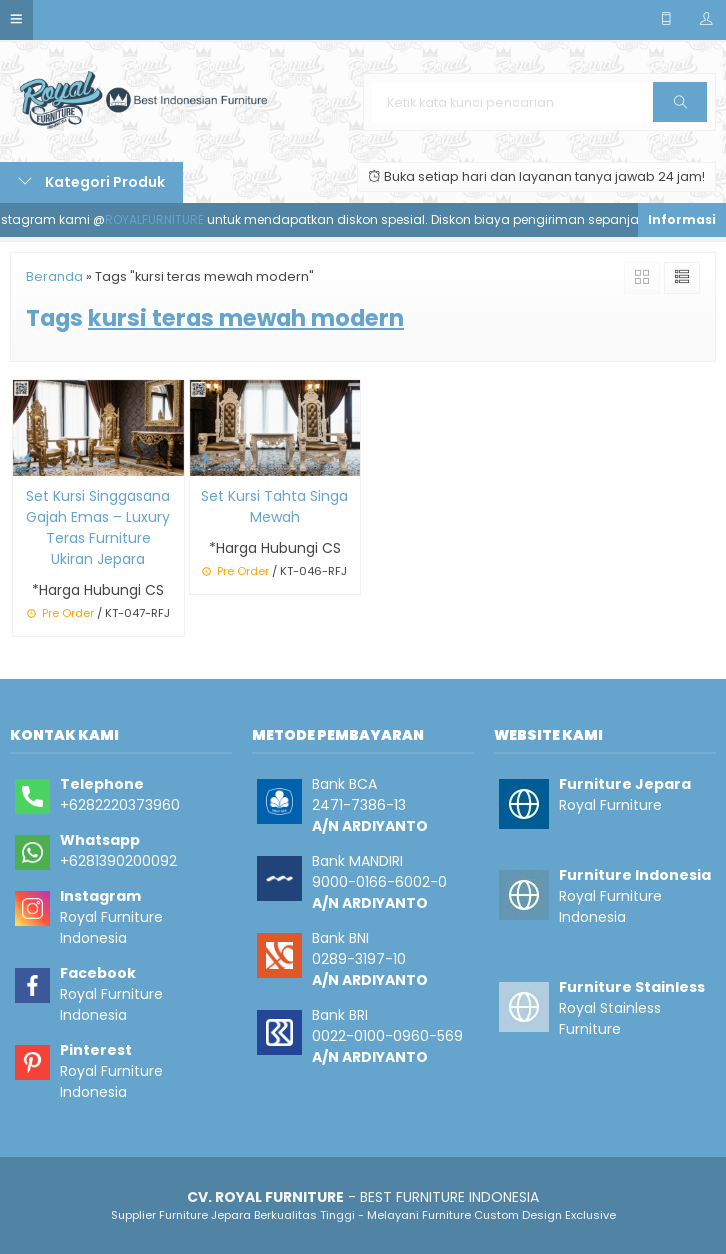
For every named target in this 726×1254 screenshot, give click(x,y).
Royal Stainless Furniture (610, 1018)
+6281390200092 (118, 861)
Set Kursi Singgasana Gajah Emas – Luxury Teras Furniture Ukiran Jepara (98, 527)
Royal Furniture (610, 805)
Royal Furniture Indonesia (111, 927)
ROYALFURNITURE (161, 219)
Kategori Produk (91, 182)
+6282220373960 (120, 805)
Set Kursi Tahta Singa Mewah (274, 506)
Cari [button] (680, 108)
